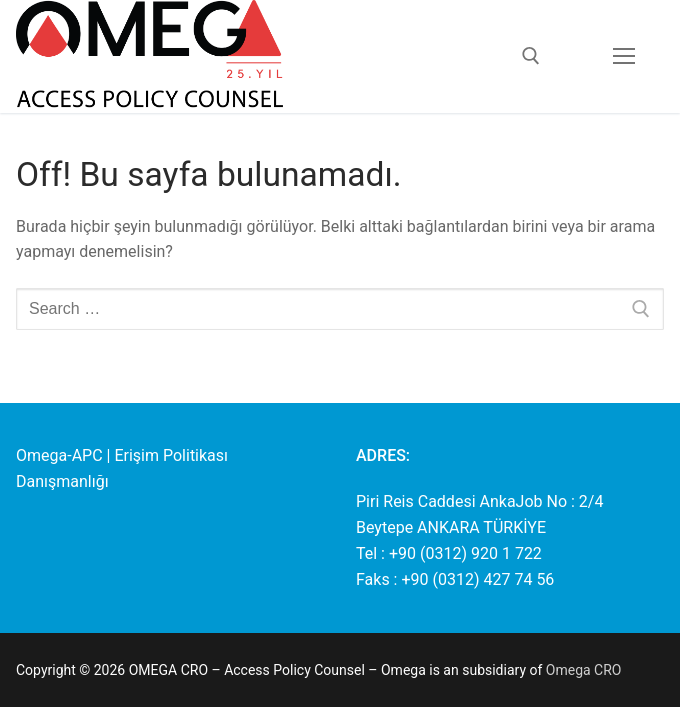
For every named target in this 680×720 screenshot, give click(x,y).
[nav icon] (624, 57)
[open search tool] (531, 56)
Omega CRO (584, 670)
